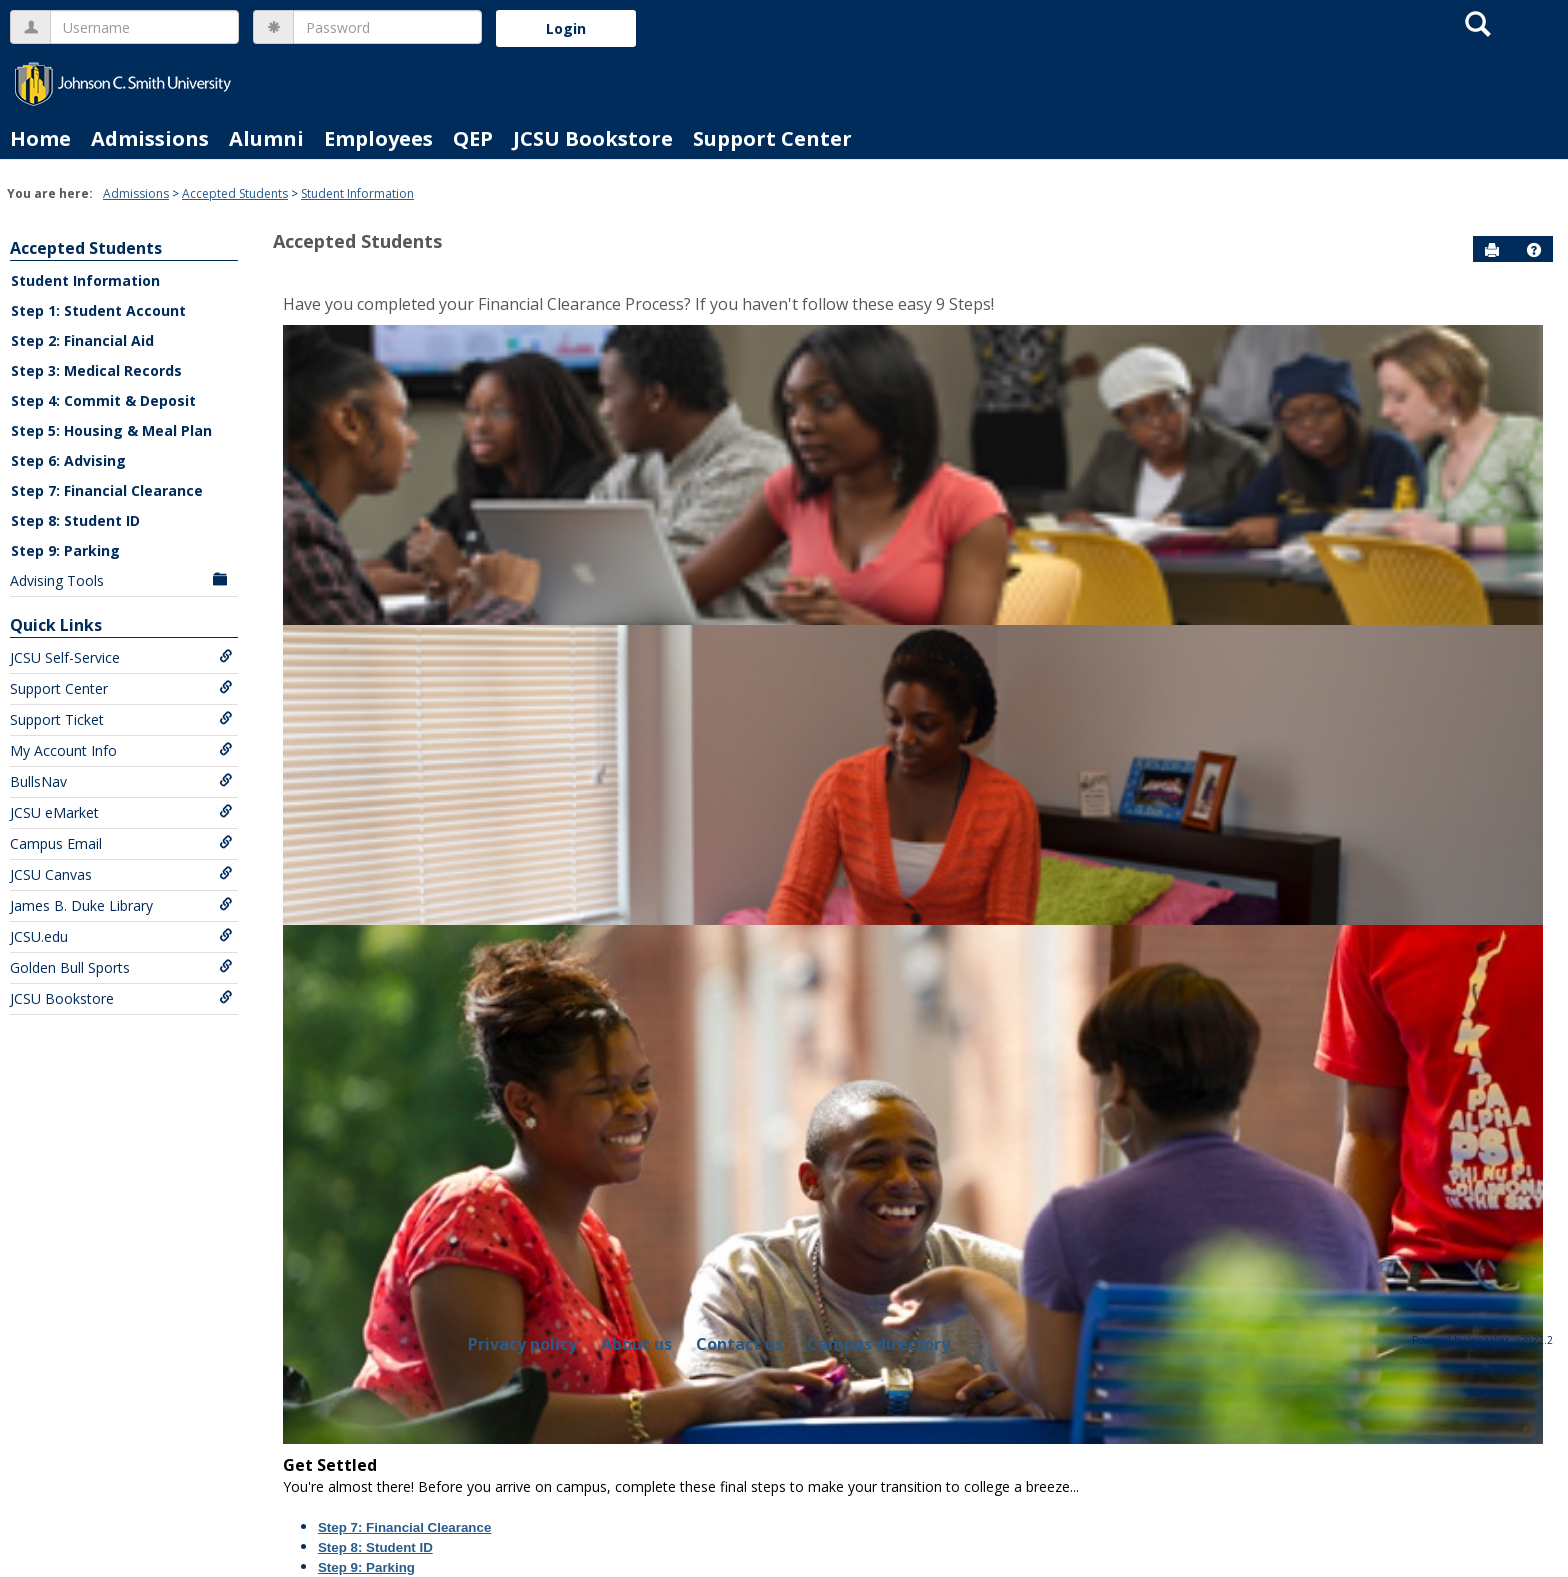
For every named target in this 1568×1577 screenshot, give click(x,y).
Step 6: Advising (68, 460)
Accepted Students (235, 193)
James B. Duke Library (121, 905)
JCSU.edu (121, 936)
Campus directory (878, 1344)
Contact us (739, 1344)
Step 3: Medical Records (96, 370)
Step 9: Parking (65, 550)
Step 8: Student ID (75, 520)
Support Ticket (121, 719)
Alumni (266, 138)
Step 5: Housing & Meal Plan (111, 430)
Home (40, 138)
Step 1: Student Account (98, 310)
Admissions (150, 138)
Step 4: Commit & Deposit (103, 400)
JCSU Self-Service (121, 657)
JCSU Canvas (121, 874)
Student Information (357, 193)
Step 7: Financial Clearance (107, 490)
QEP (473, 138)
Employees (378, 138)
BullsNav (121, 781)
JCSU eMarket (121, 812)
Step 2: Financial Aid (82, 340)
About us (636, 1344)
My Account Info (121, 750)
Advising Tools (121, 580)
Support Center (772, 138)
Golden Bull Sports (121, 967)
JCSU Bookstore (593, 138)
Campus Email (121, 843)
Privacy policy (522, 1344)
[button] (1534, 250)
